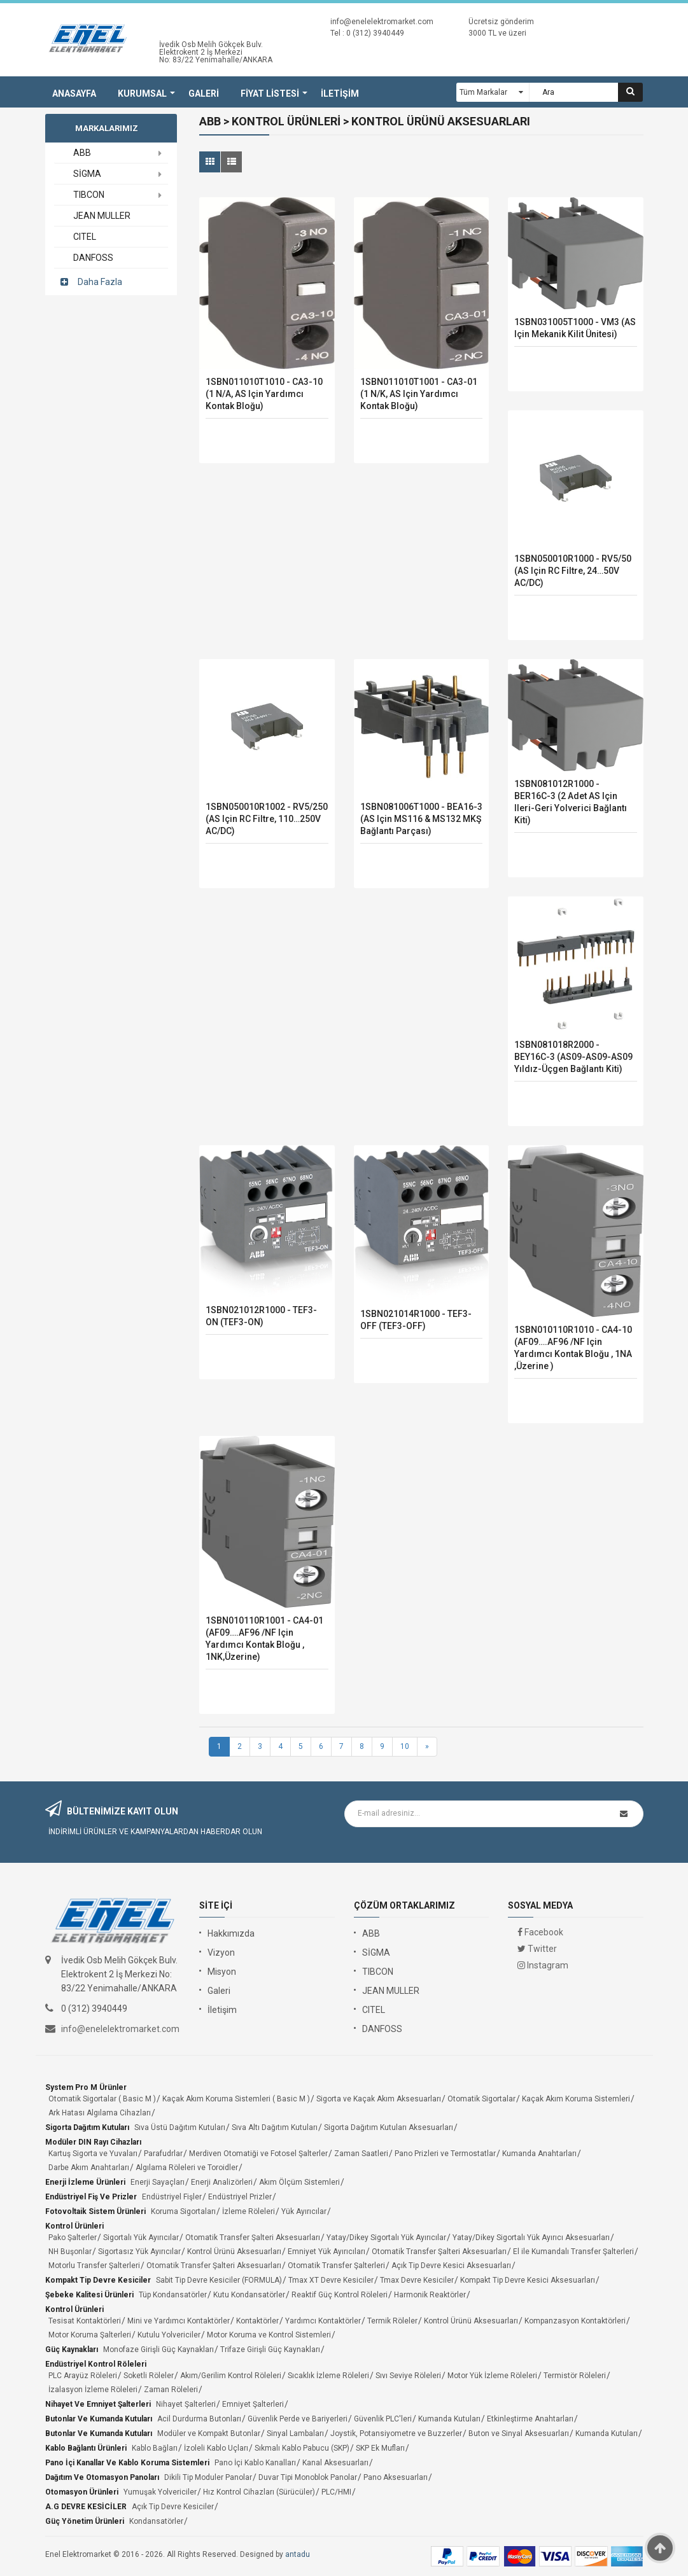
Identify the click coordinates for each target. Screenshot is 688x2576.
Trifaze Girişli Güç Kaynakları (270, 2349)
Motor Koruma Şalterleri (89, 2334)
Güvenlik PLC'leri (383, 2418)
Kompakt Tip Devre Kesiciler (98, 2280)
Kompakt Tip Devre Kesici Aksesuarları (527, 2280)
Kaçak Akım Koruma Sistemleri (576, 2098)
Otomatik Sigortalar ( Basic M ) (102, 2098)
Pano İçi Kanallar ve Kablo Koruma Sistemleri (127, 2462)
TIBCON (377, 1972)
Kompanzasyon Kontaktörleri (575, 2320)
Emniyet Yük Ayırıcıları (326, 2251)
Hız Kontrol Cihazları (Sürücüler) (259, 2492)
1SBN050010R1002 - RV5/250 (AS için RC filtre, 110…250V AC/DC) (267, 819)
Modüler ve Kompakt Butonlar (208, 2433)
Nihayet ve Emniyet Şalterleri (98, 2404)
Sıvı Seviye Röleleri (408, 2375)
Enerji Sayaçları (157, 2182)
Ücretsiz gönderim (501, 21)
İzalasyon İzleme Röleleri (92, 2389)
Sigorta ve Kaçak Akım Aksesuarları (378, 2098)
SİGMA (376, 1952)
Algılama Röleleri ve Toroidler (187, 2167)
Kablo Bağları (155, 2448)
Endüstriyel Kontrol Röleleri (95, 2364)
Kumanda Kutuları (449, 2418)
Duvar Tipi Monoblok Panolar (307, 2477)
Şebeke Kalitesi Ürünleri (89, 2294)
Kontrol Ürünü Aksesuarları (234, 2251)
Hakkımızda (231, 1933)
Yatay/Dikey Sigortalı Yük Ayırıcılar (386, 2237)
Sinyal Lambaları (295, 2433)
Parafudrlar (163, 2153)
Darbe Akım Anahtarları (88, 2167)
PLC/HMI (336, 2492)
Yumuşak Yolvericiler (160, 2492)
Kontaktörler (257, 2320)
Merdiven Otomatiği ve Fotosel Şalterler (258, 2153)
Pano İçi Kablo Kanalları (255, 2462)
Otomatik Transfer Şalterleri (336, 2265)
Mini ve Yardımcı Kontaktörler (178, 2320)
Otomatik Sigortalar (481, 2098)
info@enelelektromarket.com (381, 21)
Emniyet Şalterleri (253, 2404)
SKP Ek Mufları (380, 2448)
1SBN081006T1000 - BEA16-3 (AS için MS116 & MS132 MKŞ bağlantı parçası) (421, 819)
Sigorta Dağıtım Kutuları (87, 2127)
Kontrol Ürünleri (74, 2226)
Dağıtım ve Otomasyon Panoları (102, 2477)
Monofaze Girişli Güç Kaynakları (158, 2349)
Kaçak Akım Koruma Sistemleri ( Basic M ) (236, 2098)
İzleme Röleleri (248, 2211)
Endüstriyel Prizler (240, 2196)
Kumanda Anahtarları (539, 2153)
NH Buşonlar (70, 2251)
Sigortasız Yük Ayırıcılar (139, 2251)
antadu (297, 2554)
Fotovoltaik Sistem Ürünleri (95, 2211)
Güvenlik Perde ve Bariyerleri (298, 2418)
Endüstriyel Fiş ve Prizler (91, 2196)
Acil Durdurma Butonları (199, 2418)
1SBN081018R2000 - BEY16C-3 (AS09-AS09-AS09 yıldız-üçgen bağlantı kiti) (573, 1057)
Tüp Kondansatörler (173, 2294)
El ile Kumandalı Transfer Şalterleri (573, 2251)
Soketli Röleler (148, 2375)
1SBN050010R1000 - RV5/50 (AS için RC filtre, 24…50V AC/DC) (572, 570)
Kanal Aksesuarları (335, 2462)
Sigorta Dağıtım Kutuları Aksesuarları (388, 2127)
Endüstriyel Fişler (172, 2196)
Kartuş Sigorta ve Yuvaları (92, 2153)
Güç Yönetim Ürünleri (84, 2521)
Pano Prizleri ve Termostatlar (445, 2153)
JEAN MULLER (390, 1991)
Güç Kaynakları (71, 2349)
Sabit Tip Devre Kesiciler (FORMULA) (219, 2280)
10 (404, 1746)
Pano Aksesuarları (395, 2477)
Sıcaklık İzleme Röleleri (328, 2375)
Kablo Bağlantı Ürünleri (86, 2448)
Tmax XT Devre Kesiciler (331, 2280)
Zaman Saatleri (361, 2153)
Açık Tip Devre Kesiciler (173, 2506)
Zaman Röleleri (171, 2389)
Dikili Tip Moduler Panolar (208, 2477)
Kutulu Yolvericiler (168, 2334)
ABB (371, 1933)
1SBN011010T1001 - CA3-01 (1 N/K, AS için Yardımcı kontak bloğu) (418, 394)
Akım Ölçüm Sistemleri (299, 2182)
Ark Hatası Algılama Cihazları (99, 2112)
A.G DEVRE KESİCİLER (86, 2506)
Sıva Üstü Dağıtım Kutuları (179, 2127)
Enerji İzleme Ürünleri (85, 2182)
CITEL (373, 2010)
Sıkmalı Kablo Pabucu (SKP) (302, 2448)
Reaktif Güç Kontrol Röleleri (339, 2294)
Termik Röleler (392, 2320)
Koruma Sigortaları (183, 2211)
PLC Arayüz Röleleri (82, 2375)
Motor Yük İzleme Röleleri (492, 2375)
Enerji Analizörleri (222, 2182)
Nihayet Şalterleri (186, 2404)
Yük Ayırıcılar (303, 2211)
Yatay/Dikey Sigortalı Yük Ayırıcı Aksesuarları (531, 2237)
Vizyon (221, 1952)
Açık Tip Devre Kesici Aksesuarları (451, 2265)
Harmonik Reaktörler (430, 2294)
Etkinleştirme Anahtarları (530, 2418)
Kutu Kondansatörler (249, 2294)
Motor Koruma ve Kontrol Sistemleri (269, 2334)
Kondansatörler (156, 2521)
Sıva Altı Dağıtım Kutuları (275, 2127)
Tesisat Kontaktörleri (84, 2320)
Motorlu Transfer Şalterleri (94, 2265)
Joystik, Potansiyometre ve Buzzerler (396, 2433)
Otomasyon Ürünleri (81, 2492)
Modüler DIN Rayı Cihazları (93, 2142)
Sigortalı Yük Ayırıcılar (141, 2237)
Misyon (221, 1972)
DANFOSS (382, 2029)
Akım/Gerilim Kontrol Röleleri (230, 2375)
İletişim (222, 2010)
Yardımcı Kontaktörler (323, 2320)
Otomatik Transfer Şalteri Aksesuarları (252, 2237)
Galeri (218, 1991)
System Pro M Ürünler (86, 2087)
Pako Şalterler (72, 2237)
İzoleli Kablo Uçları (216, 2448)
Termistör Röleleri (575, 2375)
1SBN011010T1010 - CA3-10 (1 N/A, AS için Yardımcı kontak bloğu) (264, 394)
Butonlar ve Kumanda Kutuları (98, 2418)
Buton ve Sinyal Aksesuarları (518, 2433)
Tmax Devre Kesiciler (417, 2280)
